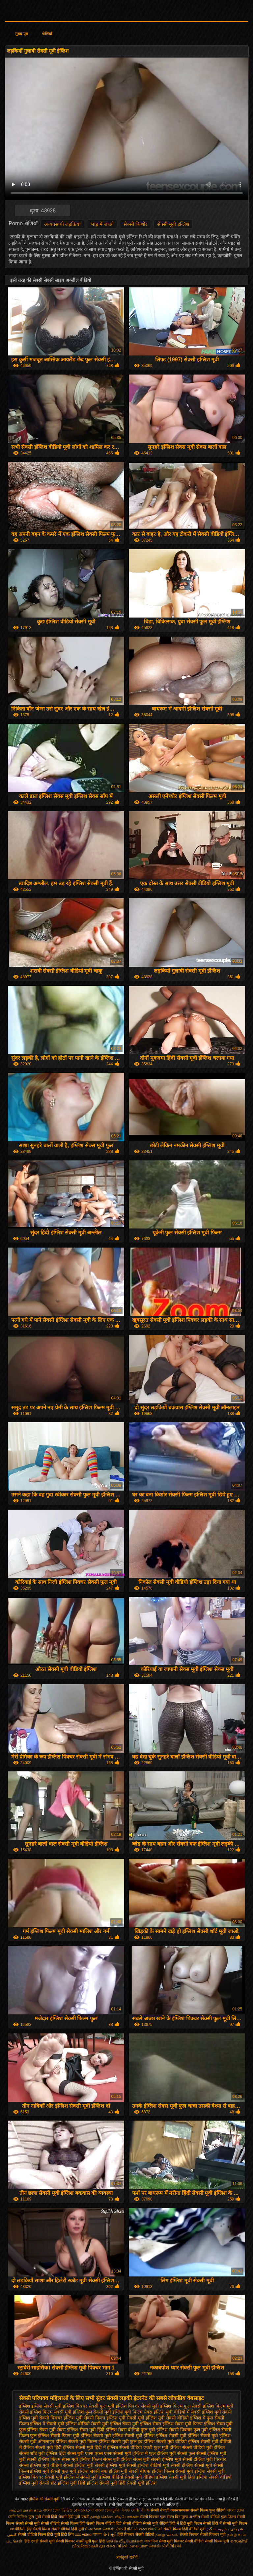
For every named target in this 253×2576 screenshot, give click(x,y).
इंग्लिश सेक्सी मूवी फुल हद (120, 2441)
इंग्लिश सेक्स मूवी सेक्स (46, 2429)
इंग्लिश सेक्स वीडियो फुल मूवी (130, 2429)
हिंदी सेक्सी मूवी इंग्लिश (137, 2483)
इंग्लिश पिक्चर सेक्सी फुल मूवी (88, 2406)
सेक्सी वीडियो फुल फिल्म (219, 2517)
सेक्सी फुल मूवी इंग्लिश (69, 2471)
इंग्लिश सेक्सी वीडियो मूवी (191, 2447)
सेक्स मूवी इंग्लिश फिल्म (82, 2459)
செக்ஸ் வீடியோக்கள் (124, 2541)
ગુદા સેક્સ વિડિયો (113, 2546)
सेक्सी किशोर (135, 224)
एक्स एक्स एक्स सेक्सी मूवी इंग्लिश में (116, 2453)
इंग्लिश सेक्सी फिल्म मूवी (58, 2435)
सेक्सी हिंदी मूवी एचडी (73, 2517)
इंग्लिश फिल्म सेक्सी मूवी (50, 2412)
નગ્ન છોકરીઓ (150, 2529)
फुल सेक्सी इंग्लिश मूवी (207, 2453)
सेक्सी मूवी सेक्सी (37, 2523)
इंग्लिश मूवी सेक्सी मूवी (125, 2417)
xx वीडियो (17, 2529)
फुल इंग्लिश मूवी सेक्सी (168, 2453)
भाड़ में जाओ (102, 224)
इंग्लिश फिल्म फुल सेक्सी (181, 2406)
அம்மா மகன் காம (25, 2510)
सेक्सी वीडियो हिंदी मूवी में (69, 2529)
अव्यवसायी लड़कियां (62, 224)
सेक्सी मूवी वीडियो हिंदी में (161, 2523)
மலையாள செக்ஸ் (144, 2546)
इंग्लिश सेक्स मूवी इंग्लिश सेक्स (135, 2423)
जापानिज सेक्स (155, 2541)
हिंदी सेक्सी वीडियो (129, 2523)
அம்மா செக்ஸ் (101, 2529)
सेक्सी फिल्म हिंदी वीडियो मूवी (184, 2529)
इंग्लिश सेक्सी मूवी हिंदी (42, 2447)
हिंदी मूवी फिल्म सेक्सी (195, 2523)
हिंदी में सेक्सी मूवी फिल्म (229, 2523)
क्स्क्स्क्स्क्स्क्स (180, 2510)
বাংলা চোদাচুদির (108, 2510)
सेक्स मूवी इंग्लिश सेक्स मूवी (126, 2459)
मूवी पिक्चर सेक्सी (180, 2541)
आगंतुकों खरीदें (126, 2557)
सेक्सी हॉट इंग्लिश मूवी (58, 2483)
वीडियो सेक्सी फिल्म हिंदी (68, 2523)
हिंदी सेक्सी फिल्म (38, 2529)
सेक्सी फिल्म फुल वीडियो (207, 2510)
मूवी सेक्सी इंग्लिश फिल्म (40, 2459)
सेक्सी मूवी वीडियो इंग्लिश (146, 2477)
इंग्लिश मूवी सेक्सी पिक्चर (41, 2417)
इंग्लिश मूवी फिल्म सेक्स (132, 2412)
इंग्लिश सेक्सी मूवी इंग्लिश (133, 2435)
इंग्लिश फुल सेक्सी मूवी (92, 2412)
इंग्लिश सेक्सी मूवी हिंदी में (84, 2447)
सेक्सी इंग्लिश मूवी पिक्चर (204, 2459)
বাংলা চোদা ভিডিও (58, 2510)
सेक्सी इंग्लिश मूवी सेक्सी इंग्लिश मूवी (94, 2465)
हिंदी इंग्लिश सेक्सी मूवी (97, 2483)
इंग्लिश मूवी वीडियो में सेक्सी (177, 2412)
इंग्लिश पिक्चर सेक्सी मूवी (137, 2406)
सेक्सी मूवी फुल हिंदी (91, 2541)
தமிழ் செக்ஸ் (166, 2534)
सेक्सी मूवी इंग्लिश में (61, 2477)
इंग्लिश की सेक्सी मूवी (44, 2499)
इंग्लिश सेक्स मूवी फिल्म (182, 2423)
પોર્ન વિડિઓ (171, 2546)
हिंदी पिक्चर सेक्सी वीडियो (136, 2534)
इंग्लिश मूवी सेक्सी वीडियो (167, 2417)
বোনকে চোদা (83, 2510)
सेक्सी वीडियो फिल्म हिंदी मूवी (39, 2534)
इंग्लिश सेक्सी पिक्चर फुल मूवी (182, 2429)
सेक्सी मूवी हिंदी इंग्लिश (188, 2477)
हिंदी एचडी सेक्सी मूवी (39, 2541)
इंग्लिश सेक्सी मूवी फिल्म (76, 2441)
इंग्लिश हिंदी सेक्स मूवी (65, 2453)
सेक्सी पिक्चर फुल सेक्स (157, 2517)
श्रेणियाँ (47, 34)
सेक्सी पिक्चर (66, 2541)
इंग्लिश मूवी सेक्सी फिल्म (84, 2417)
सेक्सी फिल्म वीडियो (101, 2523)
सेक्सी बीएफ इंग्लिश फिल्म (151, 2471)
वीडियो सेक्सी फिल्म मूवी (211, 2541)
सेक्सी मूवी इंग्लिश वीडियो (101, 2477)
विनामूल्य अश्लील (187, 2517)
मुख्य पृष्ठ (21, 34)
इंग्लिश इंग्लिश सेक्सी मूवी (40, 2406)
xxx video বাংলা (88, 2534)
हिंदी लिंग (67, 2534)
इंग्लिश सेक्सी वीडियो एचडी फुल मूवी (137, 2447)
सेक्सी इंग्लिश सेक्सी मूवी (191, 2465)
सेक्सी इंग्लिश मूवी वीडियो (40, 2465)
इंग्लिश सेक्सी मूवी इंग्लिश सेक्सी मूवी (187, 2435)
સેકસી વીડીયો (127, 2529)
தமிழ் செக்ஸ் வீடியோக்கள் (114, 2517)
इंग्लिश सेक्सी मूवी (96, 2435)
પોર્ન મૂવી (109, 2534)
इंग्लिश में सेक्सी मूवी (47, 2423)
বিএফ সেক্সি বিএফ (136, 2510)
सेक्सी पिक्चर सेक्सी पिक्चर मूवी (203, 2534)
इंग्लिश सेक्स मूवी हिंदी (85, 2429)
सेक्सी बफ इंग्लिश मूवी (109, 2471)
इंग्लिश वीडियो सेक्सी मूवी (87, 2423)
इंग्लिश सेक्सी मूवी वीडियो (165, 2441)
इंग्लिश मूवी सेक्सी (217, 2412)
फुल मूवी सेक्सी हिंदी (43, 2517)
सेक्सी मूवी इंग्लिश (173, 224)
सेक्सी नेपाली (160, 2510)
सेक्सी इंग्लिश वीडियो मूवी (148, 2465)
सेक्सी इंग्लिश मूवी (166, 2459)
